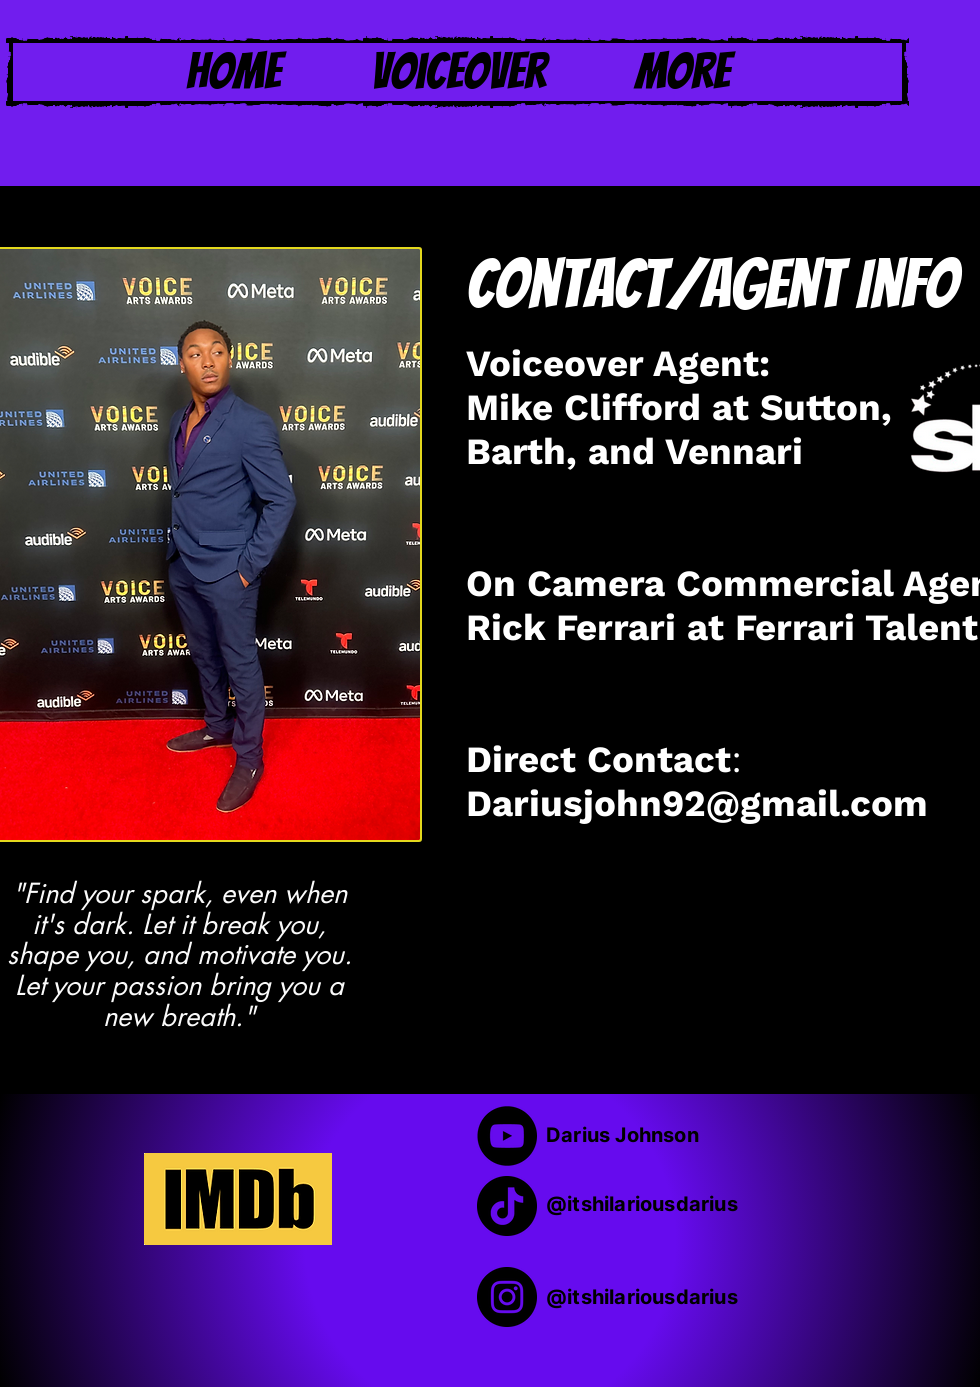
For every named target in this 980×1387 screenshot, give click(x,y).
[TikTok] (507, 1206)
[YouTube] (507, 1136)
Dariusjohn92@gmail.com (697, 804)
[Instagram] (507, 1297)
